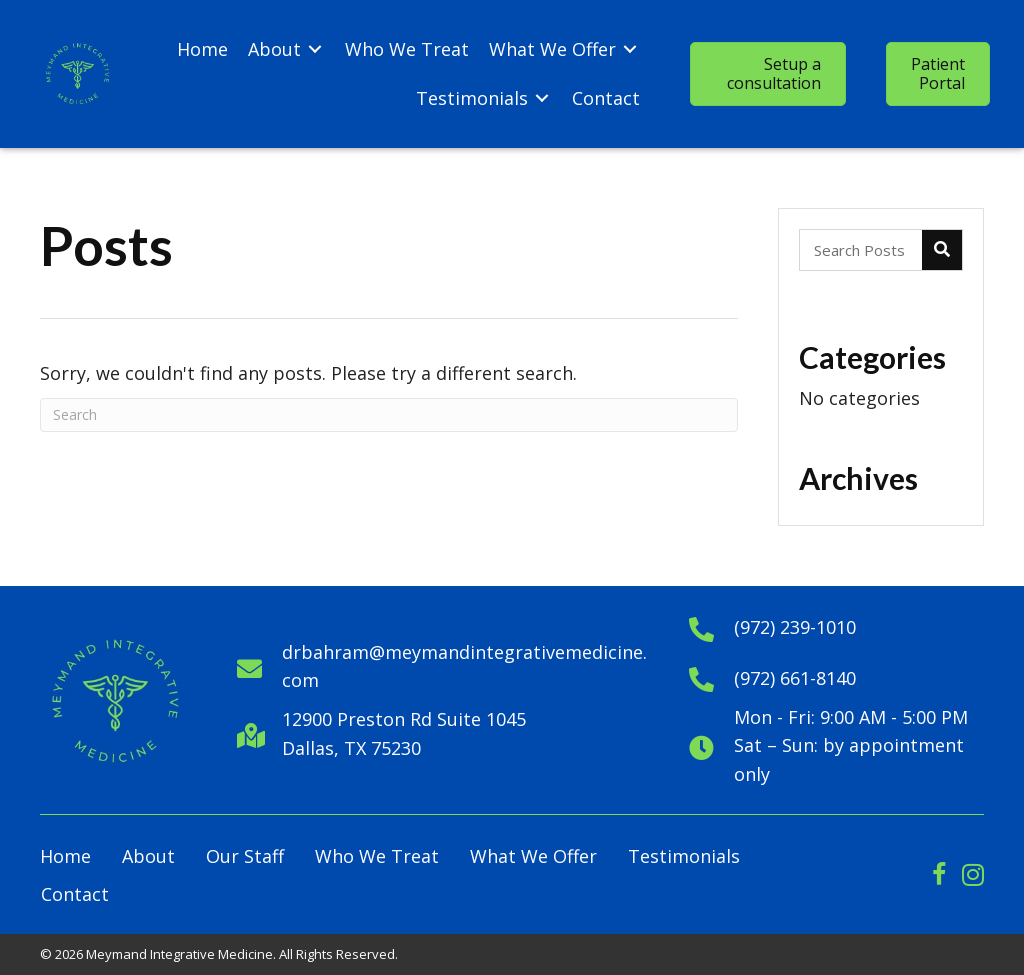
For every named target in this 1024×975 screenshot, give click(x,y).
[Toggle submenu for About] (315, 49)
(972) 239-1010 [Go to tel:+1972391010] (795, 627)
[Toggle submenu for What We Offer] (630, 49)
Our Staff (245, 856)
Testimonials (684, 856)
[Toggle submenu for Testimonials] (542, 98)
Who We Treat (377, 856)
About (148, 856)
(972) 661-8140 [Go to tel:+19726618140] (795, 678)
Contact (75, 894)
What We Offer (533, 856)
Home (65, 856)
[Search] (389, 415)
